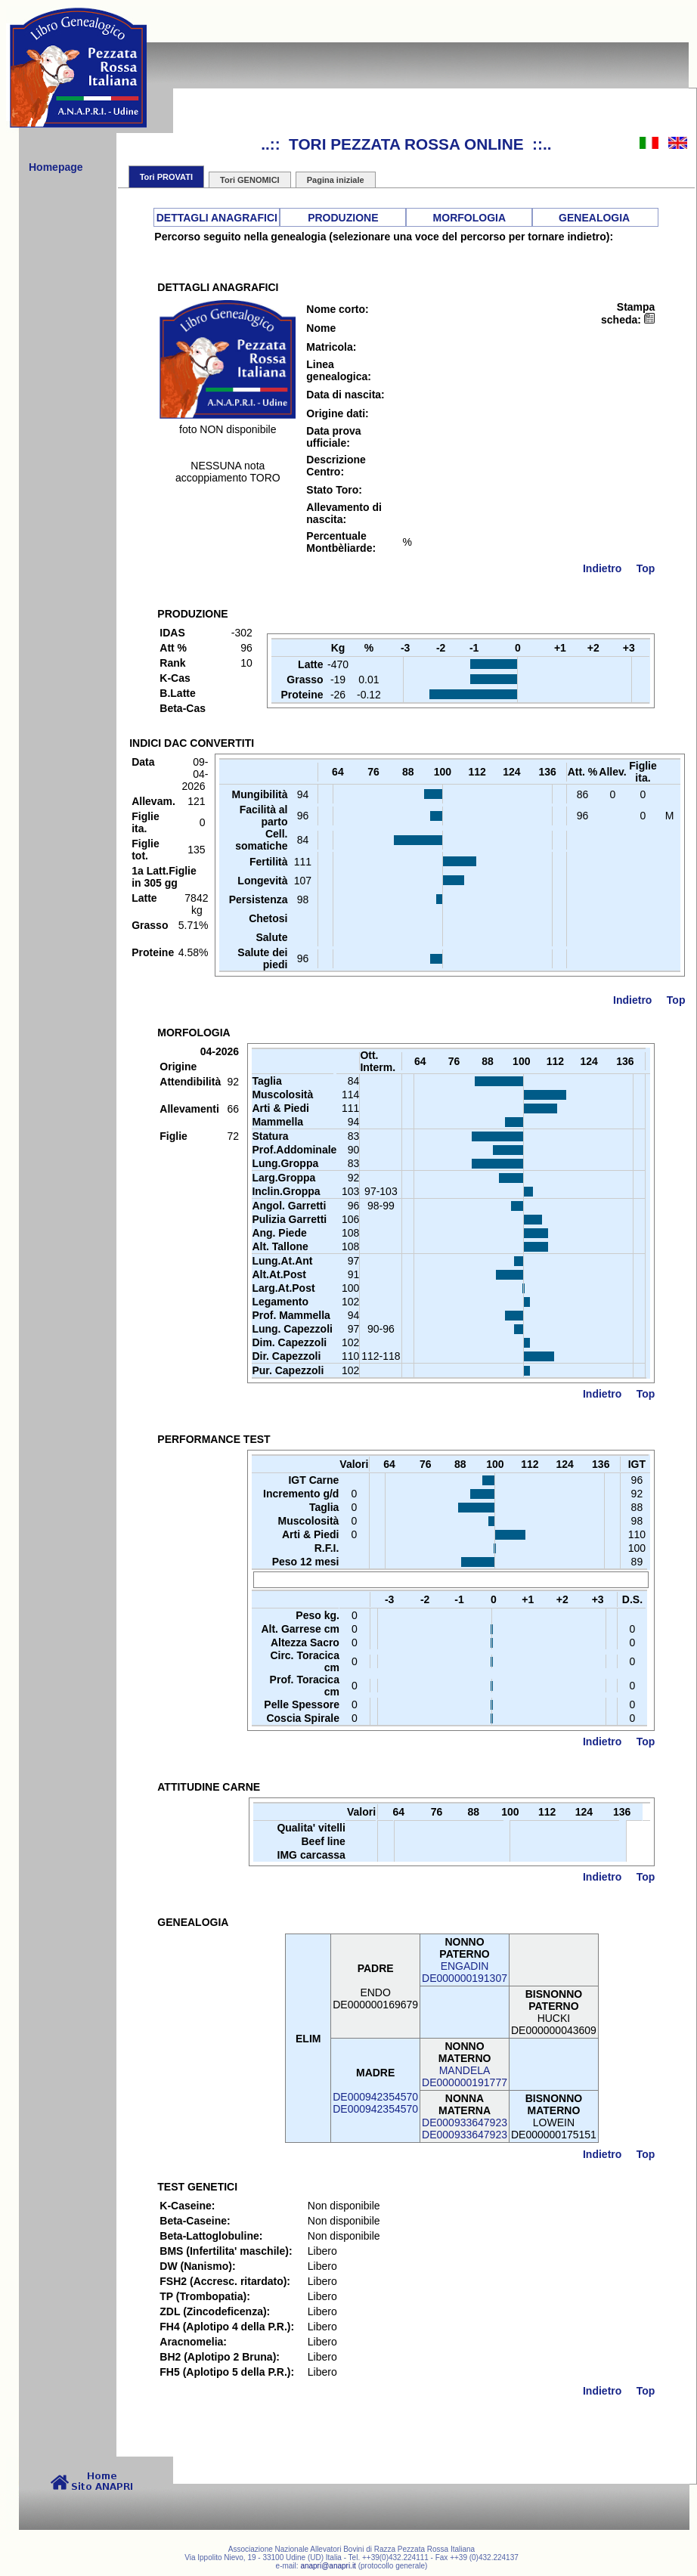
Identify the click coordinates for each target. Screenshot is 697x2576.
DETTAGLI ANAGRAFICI (216, 218)
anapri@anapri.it (328, 2566)
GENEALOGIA (594, 218)
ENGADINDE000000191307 (464, 1972)
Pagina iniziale (335, 179)
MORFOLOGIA (469, 218)
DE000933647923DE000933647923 (464, 2128)
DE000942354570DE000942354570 (375, 2103)
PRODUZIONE (343, 218)
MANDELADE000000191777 (464, 2076)
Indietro (602, 568)
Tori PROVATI (166, 176)
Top (646, 568)
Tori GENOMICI (250, 179)
